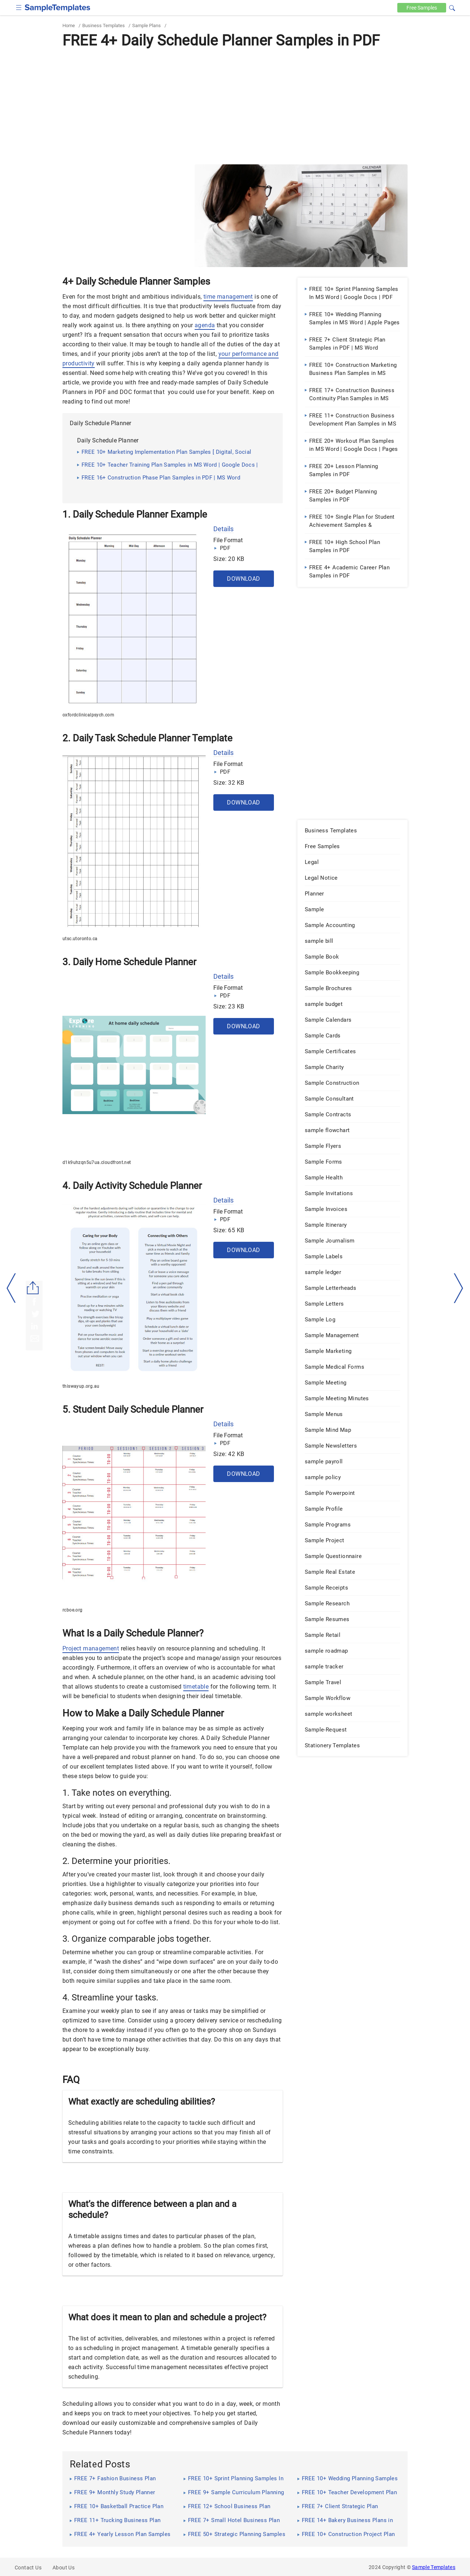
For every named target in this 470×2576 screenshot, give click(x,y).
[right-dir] (458, 1288)
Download (243, 578)
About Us (64, 2567)
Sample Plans (146, 25)
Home (68, 25)
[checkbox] (19, 7)
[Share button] (33, 1288)
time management (228, 296)
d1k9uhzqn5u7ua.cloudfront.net (96, 1162)
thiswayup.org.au (80, 1386)
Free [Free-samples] (421, 8)
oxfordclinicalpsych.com (88, 715)
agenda (205, 325)
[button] (452, 7)
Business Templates (103, 25)
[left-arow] (11, 1288)
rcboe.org (72, 1610)
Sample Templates (433, 2567)
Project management (90, 1648)
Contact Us (28, 2567)
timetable (196, 1686)
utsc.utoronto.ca (79, 938)
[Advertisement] (235, 106)
